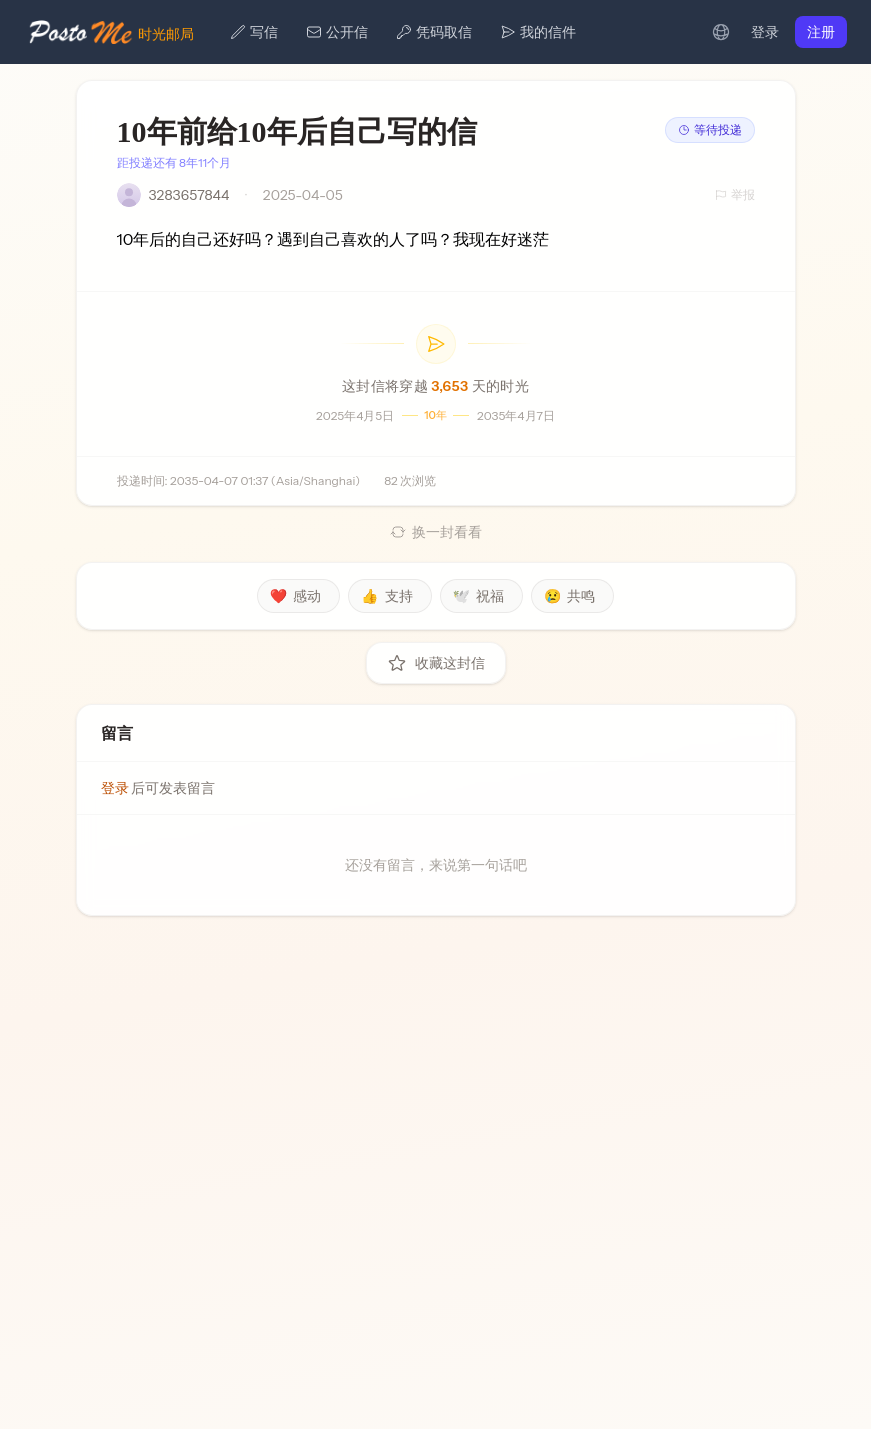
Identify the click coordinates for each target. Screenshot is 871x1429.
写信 (254, 32)
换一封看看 (436, 532)
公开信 (337, 32)
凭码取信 (434, 32)
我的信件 (538, 32)
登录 (765, 32)
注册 (821, 32)
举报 (735, 194)
